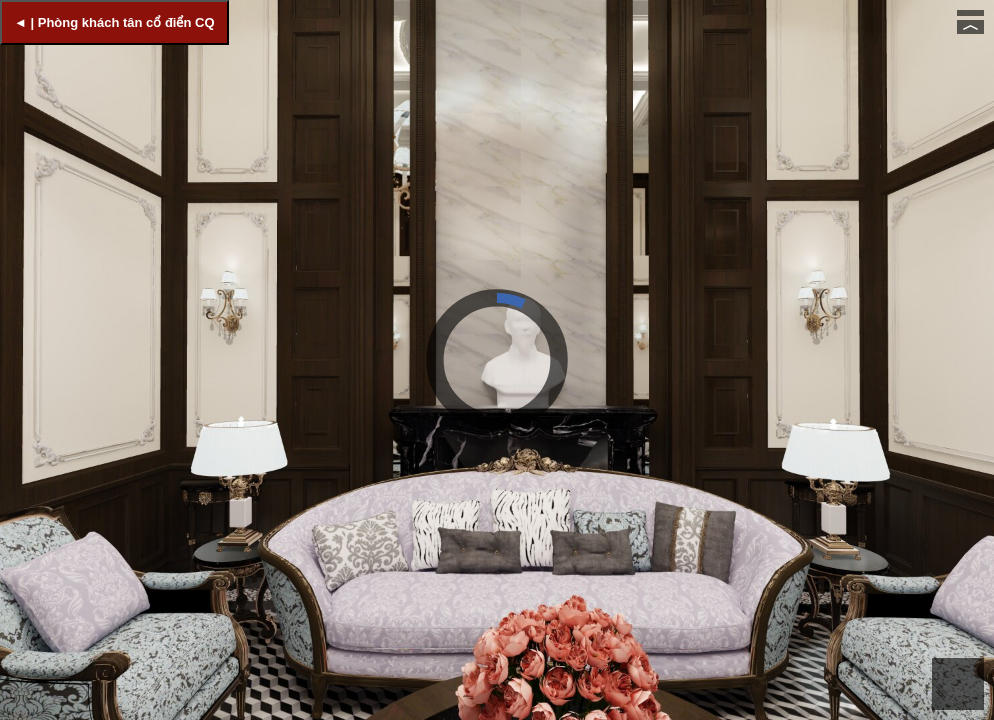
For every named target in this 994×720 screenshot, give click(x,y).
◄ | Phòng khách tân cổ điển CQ (114, 22)
